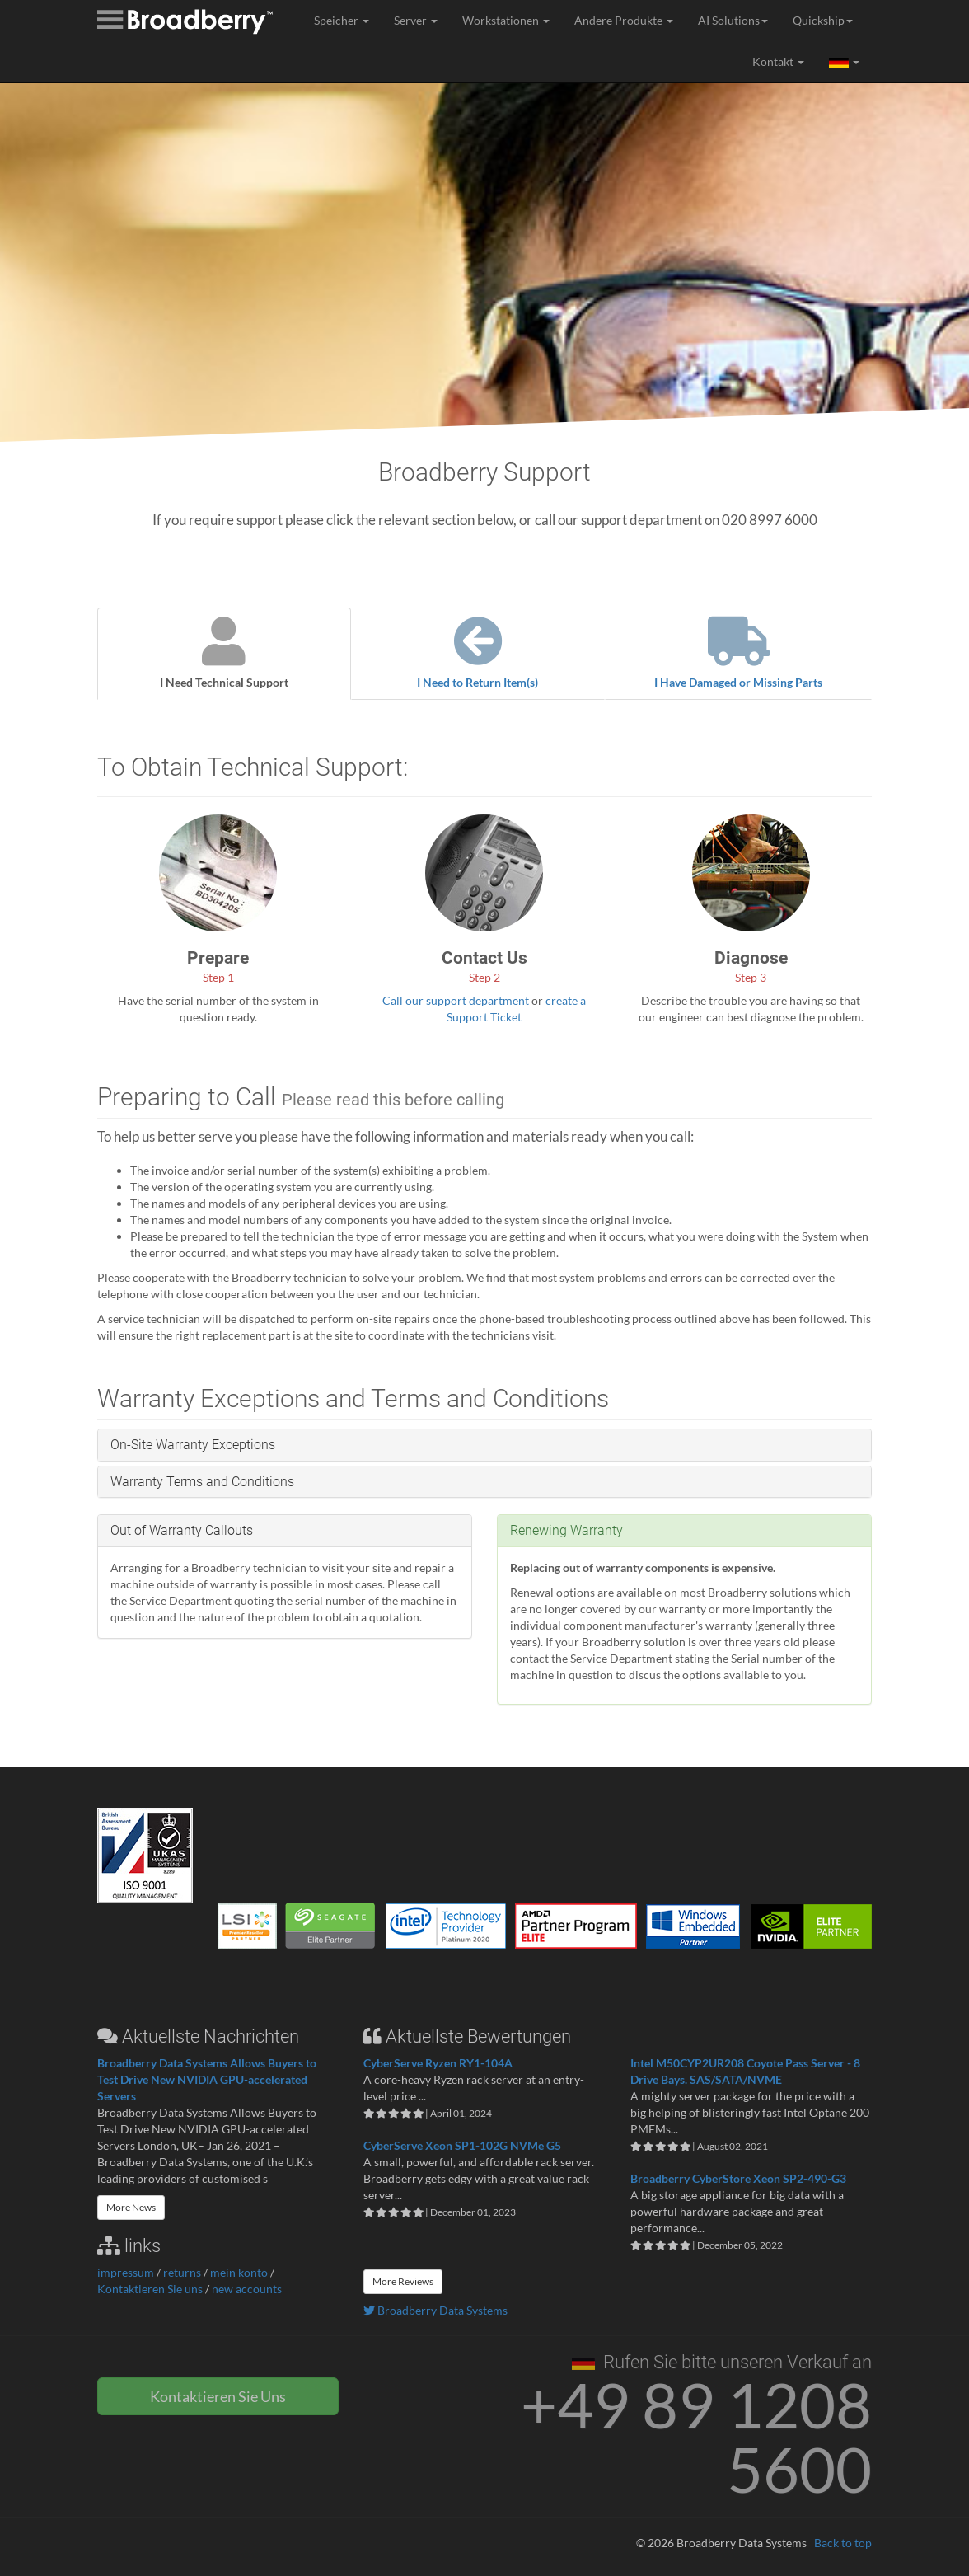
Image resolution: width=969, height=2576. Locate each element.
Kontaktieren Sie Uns (218, 2396)
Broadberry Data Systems (435, 2310)
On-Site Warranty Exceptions (192, 1444)
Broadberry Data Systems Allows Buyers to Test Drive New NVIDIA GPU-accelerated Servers (206, 2079)
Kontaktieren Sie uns (150, 2289)
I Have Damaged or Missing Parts (738, 653)
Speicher (341, 20)
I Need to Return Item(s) (478, 653)
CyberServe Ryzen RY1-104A (438, 2063)
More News (131, 2207)
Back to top (843, 2543)
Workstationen (506, 20)
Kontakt (778, 61)
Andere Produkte (623, 20)
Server (416, 20)
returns (182, 2272)
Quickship (823, 20)
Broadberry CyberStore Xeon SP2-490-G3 (738, 2178)
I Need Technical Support (224, 653)
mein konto (239, 2272)
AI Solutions (733, 20)
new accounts (247, 2289)
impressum (125, 2272)
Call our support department (455, 1000)
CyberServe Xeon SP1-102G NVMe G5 (462, 2145)
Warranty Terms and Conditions (202, 1482)
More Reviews (402, 2281)
